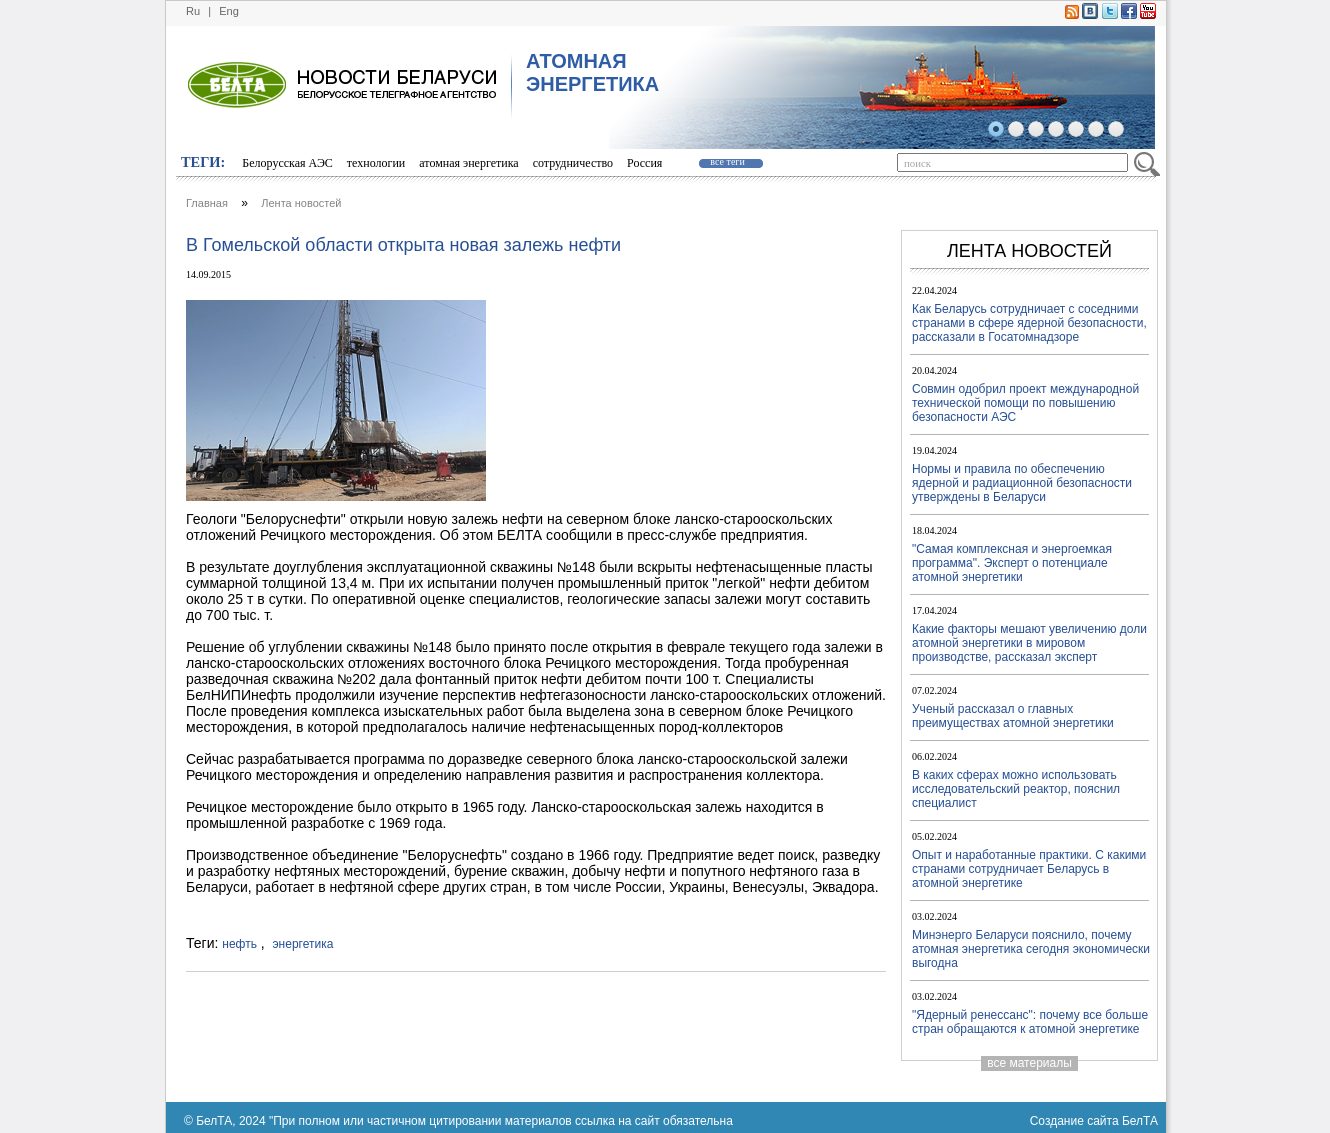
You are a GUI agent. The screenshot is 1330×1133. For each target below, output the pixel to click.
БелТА (1140, 1121)
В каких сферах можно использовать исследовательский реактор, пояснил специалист (1016, 789)
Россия (644, 163)
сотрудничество (573, 163)
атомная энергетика (468, 163)
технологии (376, 163)
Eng (229, 11)
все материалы (1029, 1063)
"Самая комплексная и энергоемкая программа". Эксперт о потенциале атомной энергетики (1012, 563)
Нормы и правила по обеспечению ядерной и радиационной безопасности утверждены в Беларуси (1022, 483)
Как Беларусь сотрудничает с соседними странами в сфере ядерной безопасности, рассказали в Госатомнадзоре (1029, 323)
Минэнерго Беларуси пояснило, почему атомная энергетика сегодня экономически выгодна (1031, 949)
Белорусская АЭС (287, 163)
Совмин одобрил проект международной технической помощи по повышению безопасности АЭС (1025, 403)
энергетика (303, 944)
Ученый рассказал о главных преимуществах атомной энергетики (1013, 716)
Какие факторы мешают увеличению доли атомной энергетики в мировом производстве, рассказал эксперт (1029, 643)
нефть (239, 944)
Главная (207, 203)
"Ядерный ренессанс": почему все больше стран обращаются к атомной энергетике (1030, 1022)
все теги (727, 161)
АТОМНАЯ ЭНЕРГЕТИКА (592, 72)
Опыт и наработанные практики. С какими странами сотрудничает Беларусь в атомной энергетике (1029, 869)
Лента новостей (301, 203)
